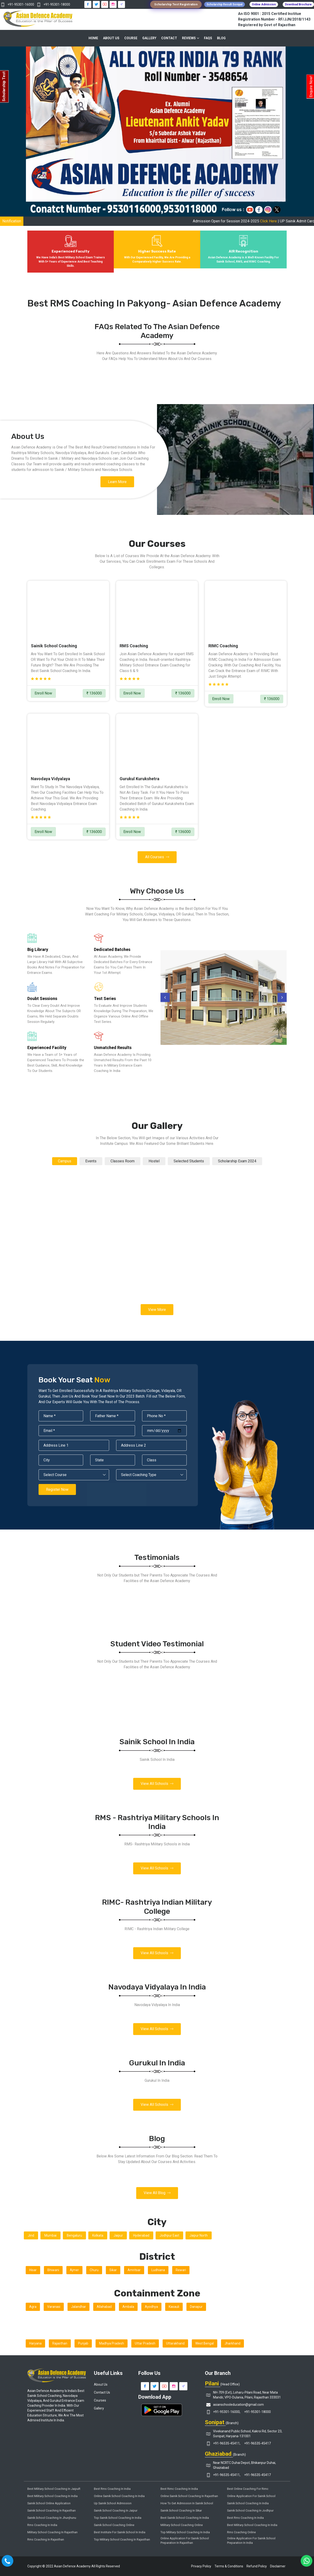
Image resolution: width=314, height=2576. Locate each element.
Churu (94, 2270)
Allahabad (104, 2307)
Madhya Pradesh (111, 2343)
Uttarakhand (175, 2343)
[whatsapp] (306, 2561)
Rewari (181, 2270)
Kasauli (174, 2307)
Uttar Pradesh (145, 2343)
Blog (221, 38)
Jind (31, 2235)
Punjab (83, 2343)
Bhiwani (53, 2270)
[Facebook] (87, 4)
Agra (32, 2307)
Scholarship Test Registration (176, 4)
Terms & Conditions (228, 2566)
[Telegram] (121, 4)
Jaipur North (198, 2235)
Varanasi (53, 2307)
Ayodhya (151, 2307)
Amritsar (134, 2270)
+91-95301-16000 (17, 4)
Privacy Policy (201, 2566)
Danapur (196, 2307)
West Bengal (204, 2343)
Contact (169, 38)
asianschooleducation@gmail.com (238, 2404)
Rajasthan (59, 2343)
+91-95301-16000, (226, 2412)
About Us (111, 38)
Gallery (149, 38)
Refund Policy (256, 2566)
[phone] (7, 2561)
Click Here (283, 221)
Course (130, 38)
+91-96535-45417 (257, 2443)
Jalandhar (78, 2307)
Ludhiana (158, 2270)
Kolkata (97, 2235)
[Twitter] (96, 4)
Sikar (113, 2270)
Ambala (128, 2307)
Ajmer (74, 2270)
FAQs (208, 38)
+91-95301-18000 (53, 4)
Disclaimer (277, 2566)
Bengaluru (74, 2235)
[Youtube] (104, 4)
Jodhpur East (169, 2235)
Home (93, 38)
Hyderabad (141, 2235)
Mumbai (50, 2235)
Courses (100, 2400)
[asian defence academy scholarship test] (176, 4)
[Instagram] (113, 4)
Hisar (33, 2270)
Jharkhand (232, 2343)
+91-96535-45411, (226, 2443)
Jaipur (118, 2235)
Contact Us (102, 2392)
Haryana (35, 2343)
